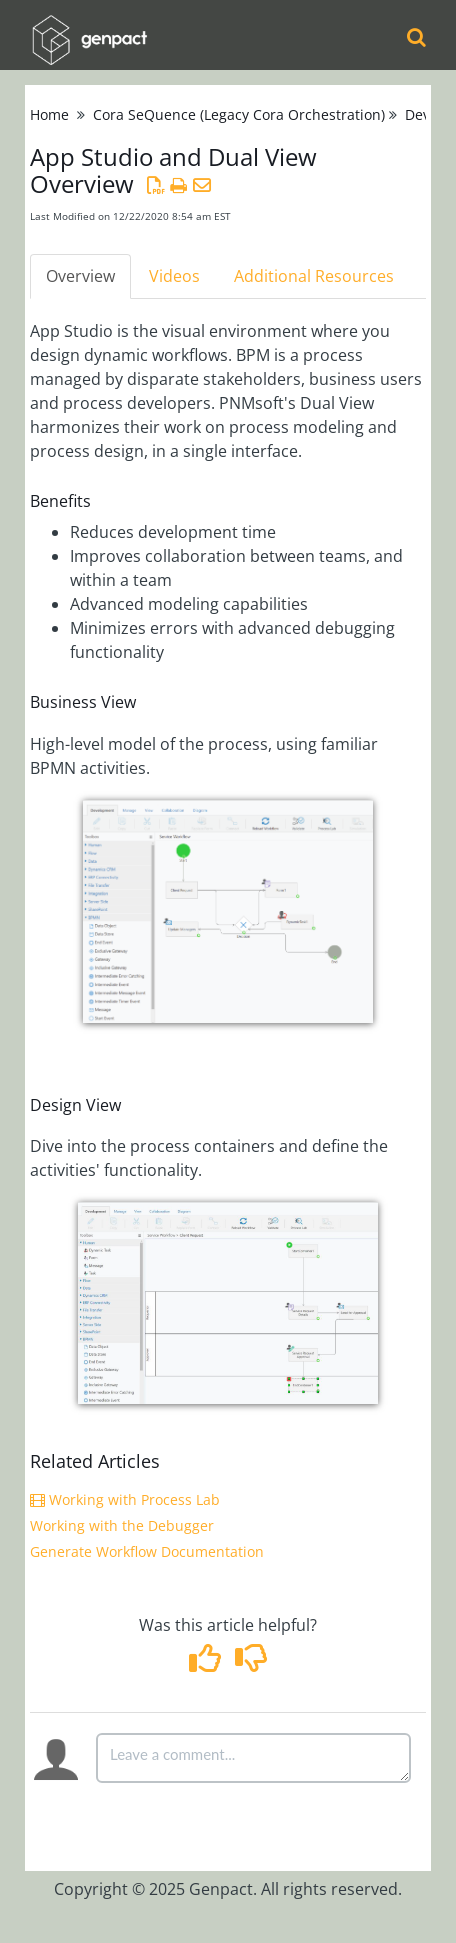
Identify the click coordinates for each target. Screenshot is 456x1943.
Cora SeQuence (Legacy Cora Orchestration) (239, 114)
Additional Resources (314, 276)
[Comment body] (253, 1758)
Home (49, 114)
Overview (80, 276)
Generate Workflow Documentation (147, 1551)
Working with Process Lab (125, 1499)
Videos (174, 276)
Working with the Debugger (122, 1525)
